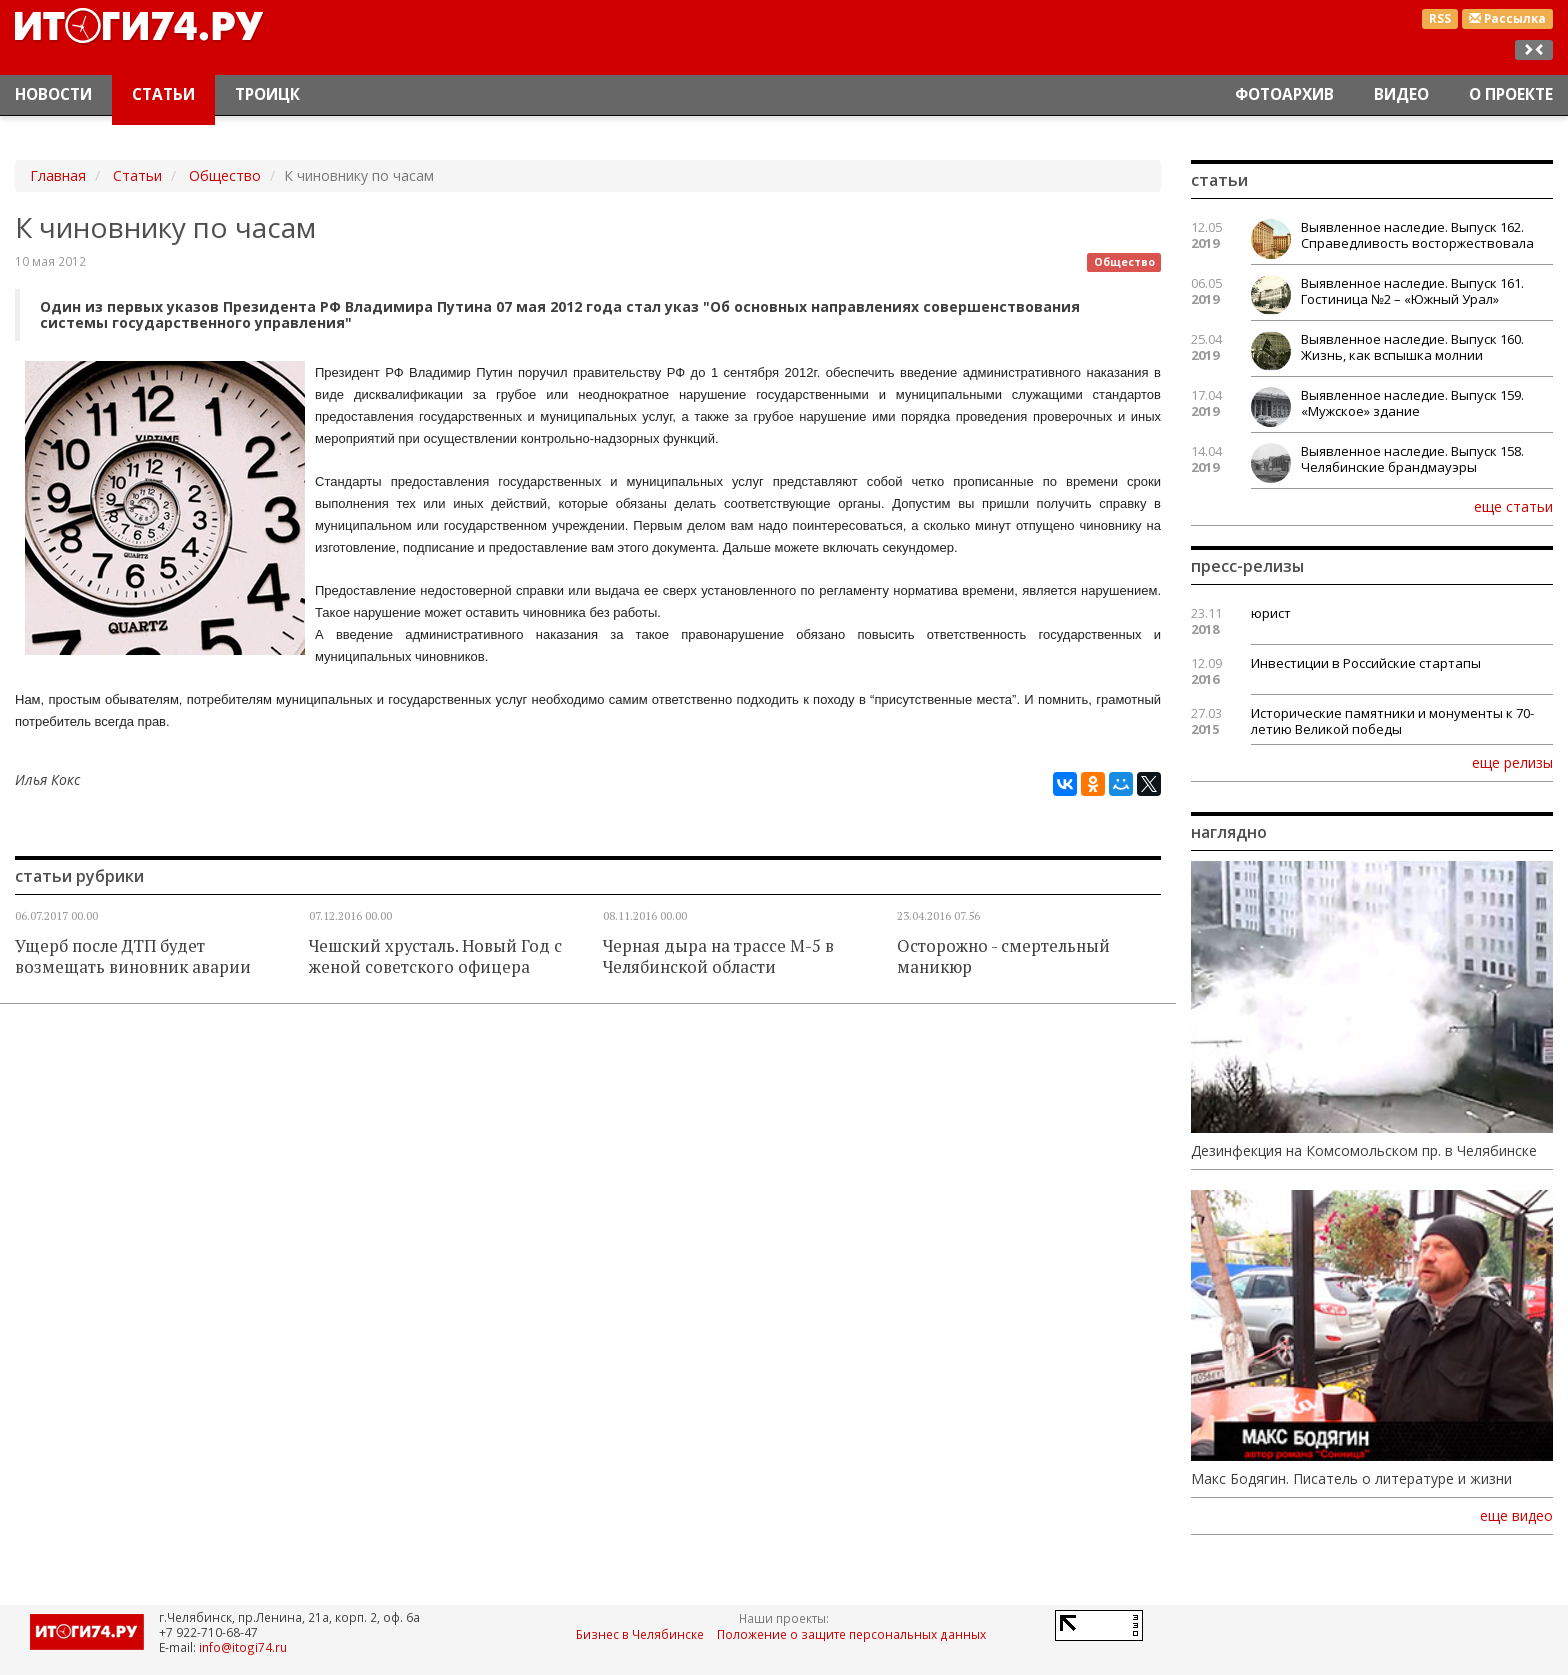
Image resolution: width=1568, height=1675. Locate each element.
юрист (1271, 613)
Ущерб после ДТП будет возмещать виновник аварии (133, 956)
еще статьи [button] (1513, 506)
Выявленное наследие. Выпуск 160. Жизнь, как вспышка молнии (1412, 347)
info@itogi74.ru (243, 1647)
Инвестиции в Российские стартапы (1366, 663)
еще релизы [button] (1512, 762)
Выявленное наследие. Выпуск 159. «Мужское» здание (1412, 403)
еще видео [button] (1516, 1516)
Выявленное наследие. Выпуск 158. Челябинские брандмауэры (1412, 459)
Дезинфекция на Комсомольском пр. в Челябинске (1364, 1151)
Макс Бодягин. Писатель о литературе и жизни (1351, 1479)
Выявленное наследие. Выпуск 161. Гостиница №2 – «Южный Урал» (1412, 291)
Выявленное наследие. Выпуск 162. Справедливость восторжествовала (1417, 235)
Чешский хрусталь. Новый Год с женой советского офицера (435, 956)
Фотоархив (1284, 94)
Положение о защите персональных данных (851, 1634)
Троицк (267, 94)
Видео (1401, 94)
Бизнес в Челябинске (640, 1634)
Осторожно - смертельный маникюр (1003, 956)
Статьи (163, 94)
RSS (1440, 18)
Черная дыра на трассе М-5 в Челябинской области (718, 956)
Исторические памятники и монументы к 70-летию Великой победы (1392, 721)
